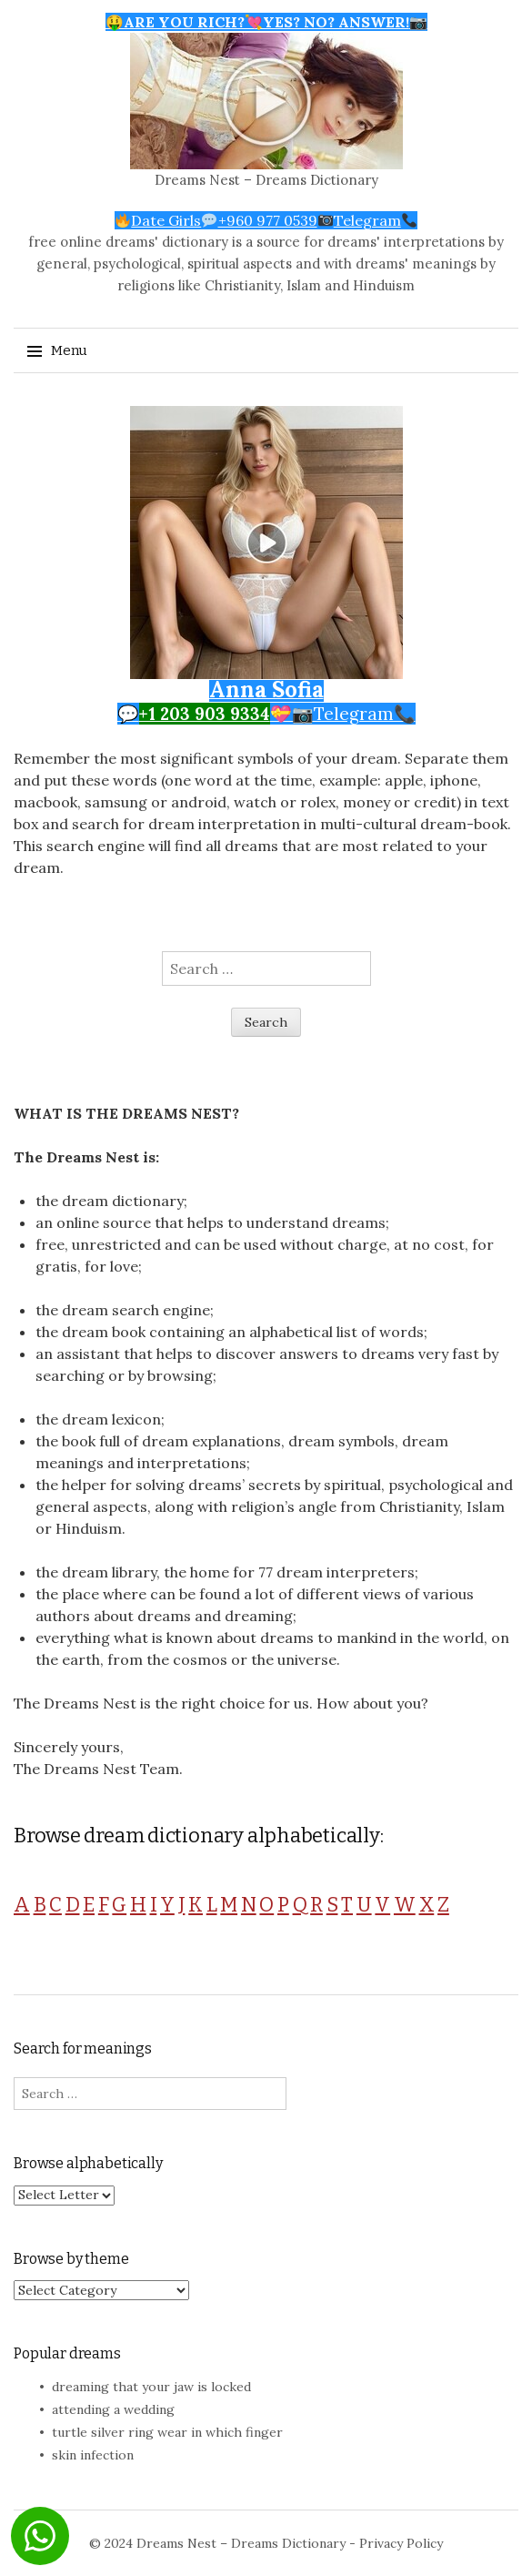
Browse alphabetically (88, 2163)
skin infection (93, 2455)
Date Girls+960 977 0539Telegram (266, 220)
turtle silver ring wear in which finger (167, 2432)
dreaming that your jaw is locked (151, 2386)
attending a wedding (113, 2409)
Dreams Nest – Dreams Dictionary (266, 179)
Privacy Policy (401, 2543)
